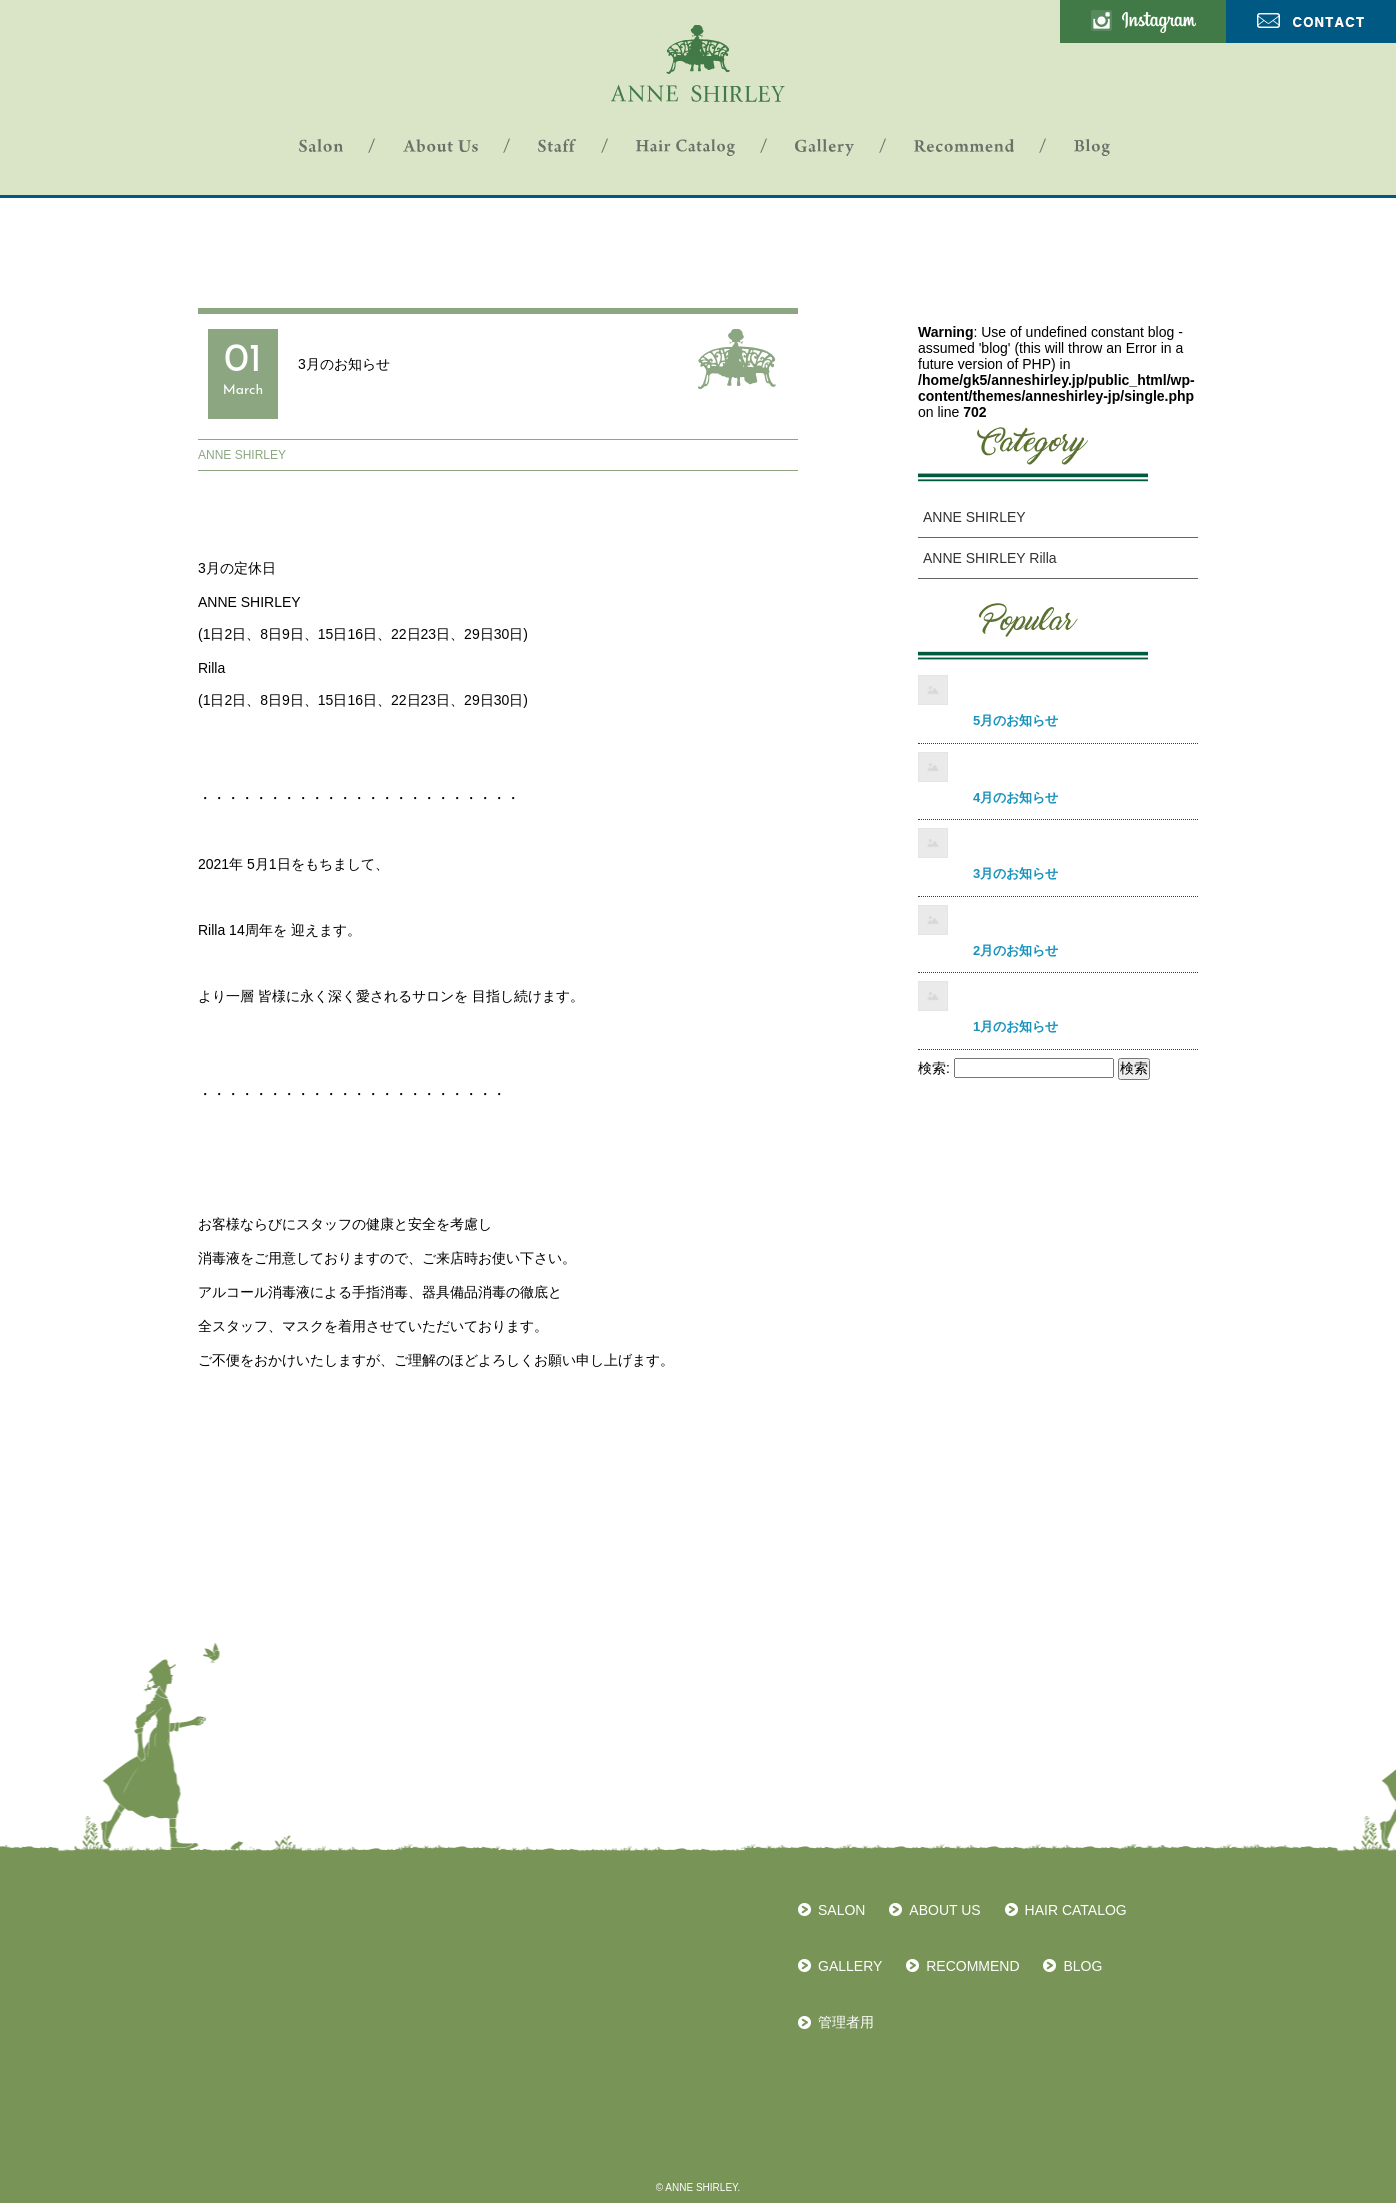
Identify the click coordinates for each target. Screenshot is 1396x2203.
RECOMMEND (972, 1966)
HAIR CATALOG (1076, 1910)
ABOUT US (944, 1910)
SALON (841, 1910)
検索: (934, 1068)
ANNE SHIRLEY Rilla (990, 558)
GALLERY (850, 1966)
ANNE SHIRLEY (242, 455)
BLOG (1082, 1966)
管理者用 (846, 2022)
